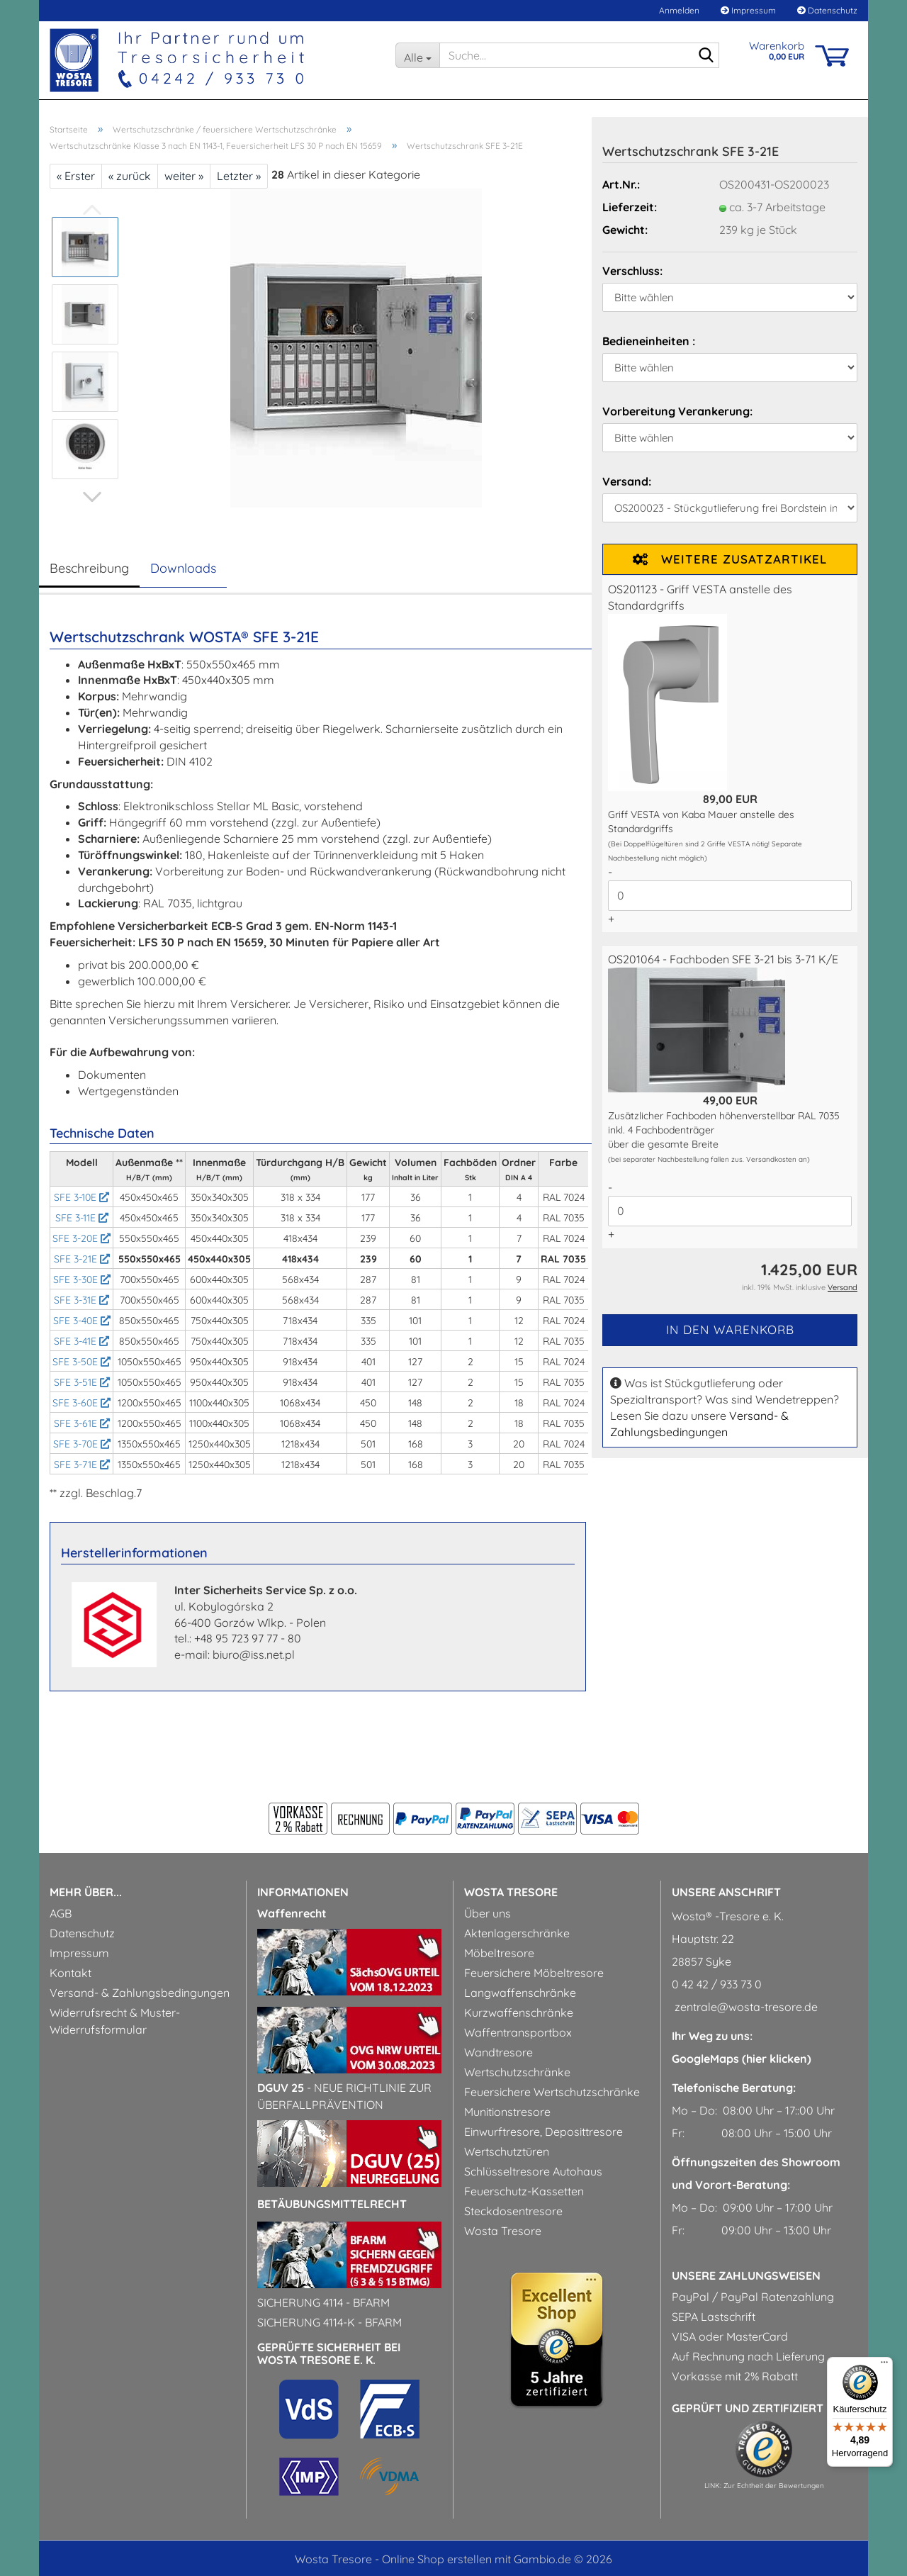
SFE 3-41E (81, 1341)
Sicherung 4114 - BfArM (323, 2302)
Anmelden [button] (678, 10)
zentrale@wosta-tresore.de (745, 2007)
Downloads (183, 568)
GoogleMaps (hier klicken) (741, 2058)
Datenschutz (827, 10)
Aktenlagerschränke (517, 1933)
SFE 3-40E (82, 1320)
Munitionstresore (507, 2112)
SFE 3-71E (82, 1464)
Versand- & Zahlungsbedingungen (140, 1993)
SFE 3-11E (81, 1217)
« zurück (129, 176)
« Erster (76, 176)
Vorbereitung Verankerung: (677, 411)
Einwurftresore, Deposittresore (543, 2131)
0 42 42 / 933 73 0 (717, 1984)
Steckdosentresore (513, 2211)
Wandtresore (498, 2052)
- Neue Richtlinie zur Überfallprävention (344, 2096)
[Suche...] (417, 55)
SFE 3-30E (82, 1279)
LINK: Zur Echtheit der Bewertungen (764, 2485)
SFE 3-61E (82, 1423)
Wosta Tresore (502, 2231)
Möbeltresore (499, 1953)
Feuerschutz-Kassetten (524, 2191)
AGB (61, 1913)
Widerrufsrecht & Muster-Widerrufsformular (115, 2021)
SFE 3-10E (81, 1197)
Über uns (487, 1913)
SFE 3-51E (82, 1382)
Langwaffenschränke (520, 1993)
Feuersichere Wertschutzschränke (552, 2092)
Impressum (748, 10)
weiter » (183, 176)
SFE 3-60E (81, 1402)
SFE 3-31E (81, 1300)
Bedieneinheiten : (648, 341)
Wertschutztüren (506, 2151)
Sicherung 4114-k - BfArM (329, 2322)
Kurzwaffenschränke (518, 2012)
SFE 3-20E (81, 1238)
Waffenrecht (292, 1913)
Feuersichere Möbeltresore (534, 1973)
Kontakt (70, 1973)
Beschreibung (89, 568)
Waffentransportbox (518, 2032)
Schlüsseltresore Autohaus (533, 2171)
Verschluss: (632, 271)
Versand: (626, 481)
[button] (92, 497)
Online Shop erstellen (437, 2559)
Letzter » (239, 176)
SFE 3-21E (82, 1259)
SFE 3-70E (82, 1444)
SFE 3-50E (81, 1361)
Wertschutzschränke (517, 2072)
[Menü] (884, 2365)
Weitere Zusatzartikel (730, 558)
